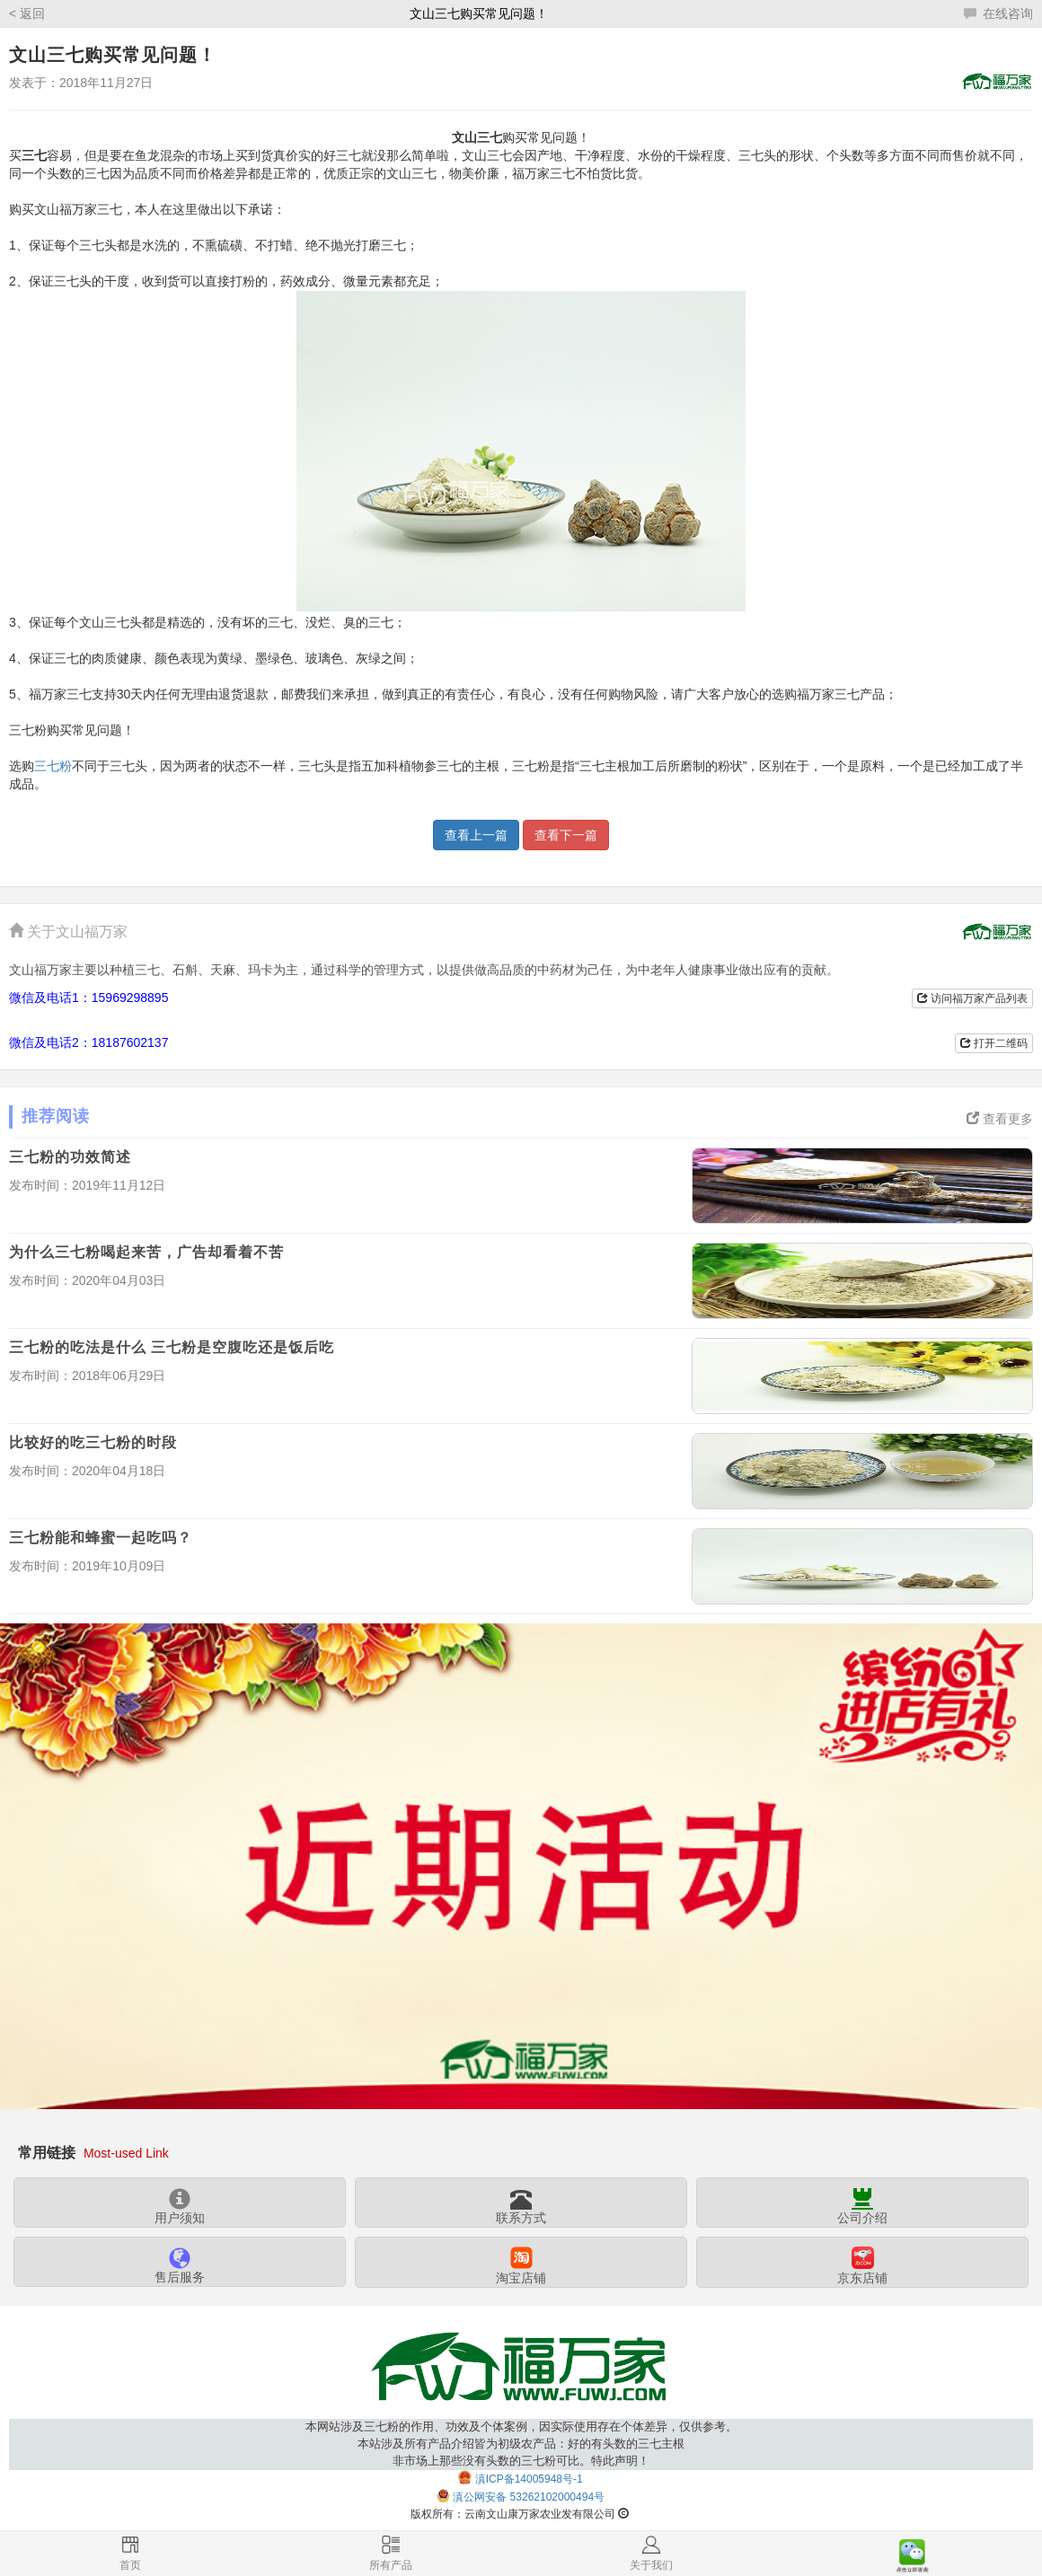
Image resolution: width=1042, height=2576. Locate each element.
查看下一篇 (565, 835)
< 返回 (27, 13)
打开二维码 (994, 1043)
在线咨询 (998, 13)
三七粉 (53, 766)
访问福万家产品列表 (972, 998)
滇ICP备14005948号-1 (529, 2479)
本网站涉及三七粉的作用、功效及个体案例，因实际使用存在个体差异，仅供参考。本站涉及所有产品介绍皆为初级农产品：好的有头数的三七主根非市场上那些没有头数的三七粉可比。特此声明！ (521, 2443)
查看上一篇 (476, 835)
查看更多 (1000, 1119)
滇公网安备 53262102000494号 (529, 2497)
